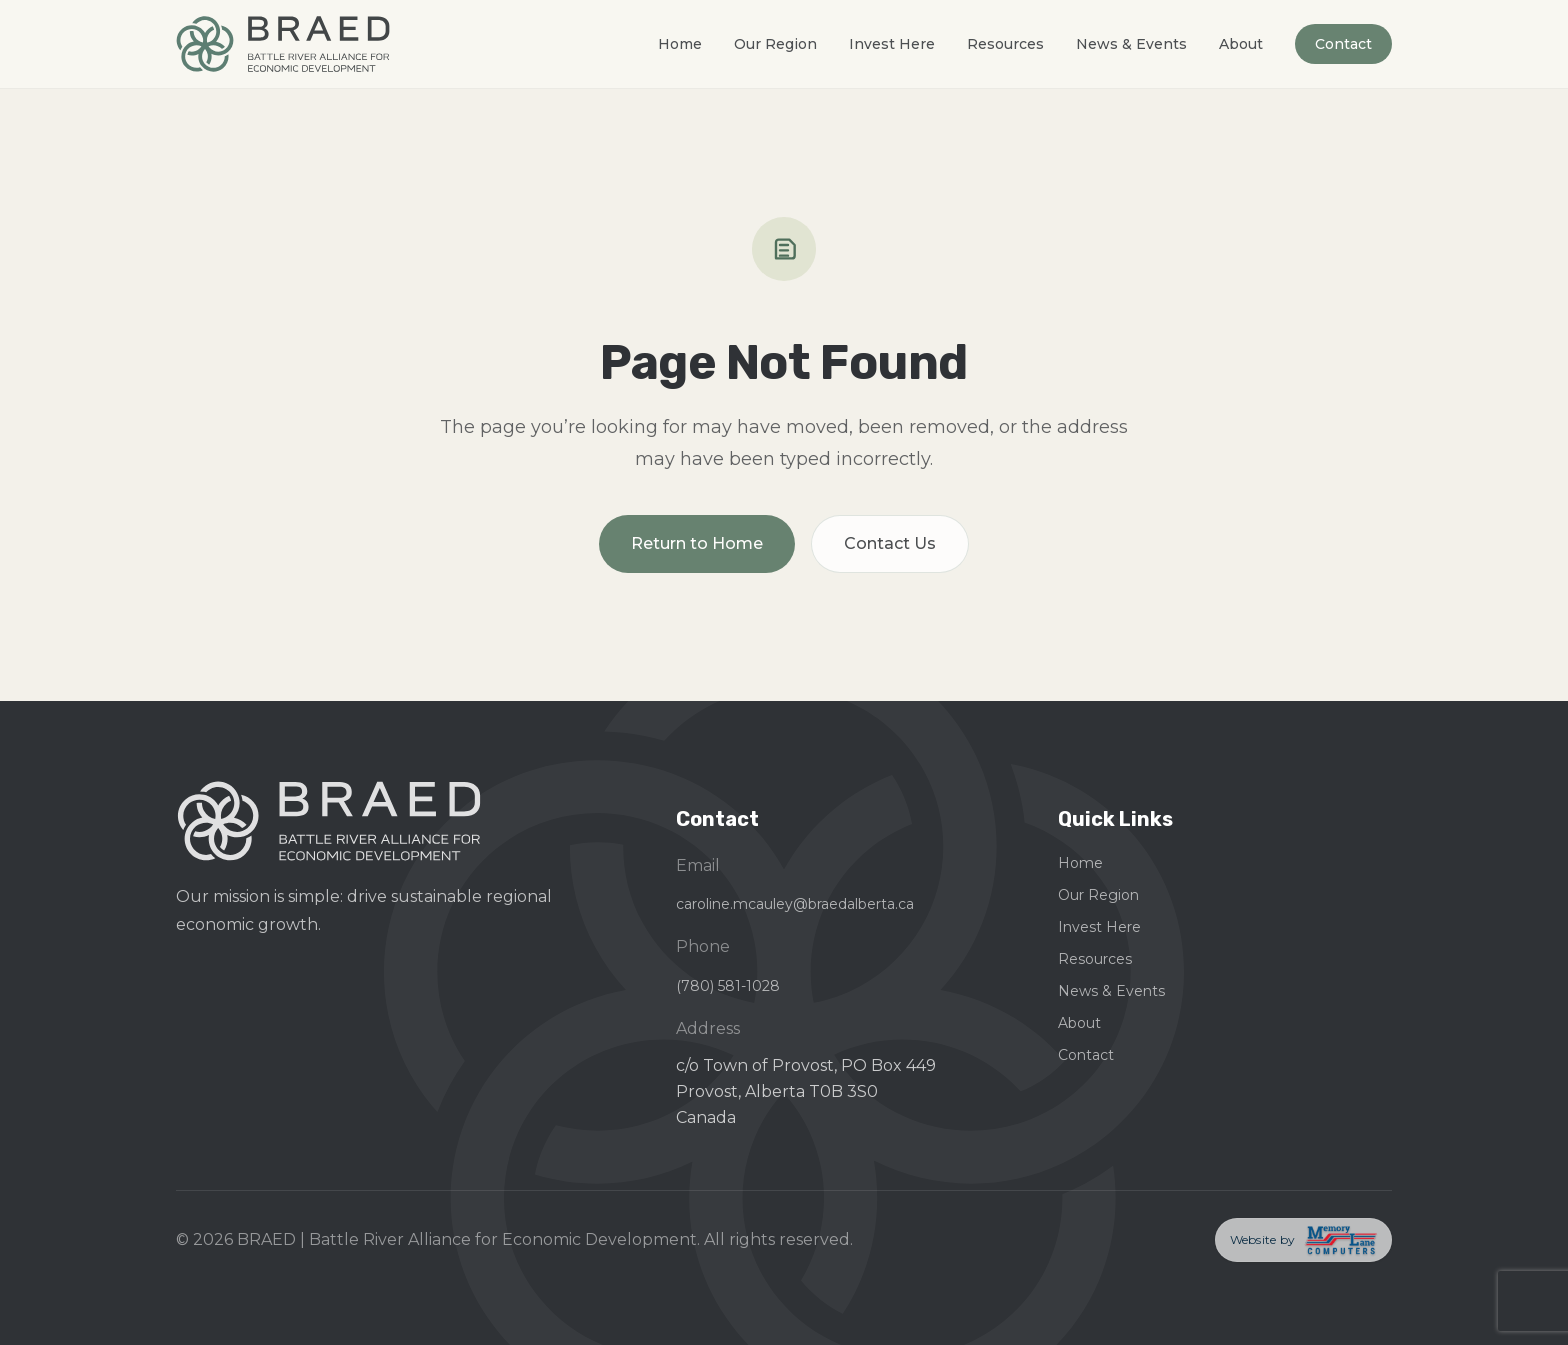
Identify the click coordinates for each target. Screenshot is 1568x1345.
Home (680, 44)
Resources (1005, 44)
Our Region (775, 44)
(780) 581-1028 (728, 986)
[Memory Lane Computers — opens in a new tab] (1303, 1240)
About (1241, 44)
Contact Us (890, 543)
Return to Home (697, 543)
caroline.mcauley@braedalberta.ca (795, 904)
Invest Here (892, 44)
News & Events (1131, 44)
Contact (1343, 44)
